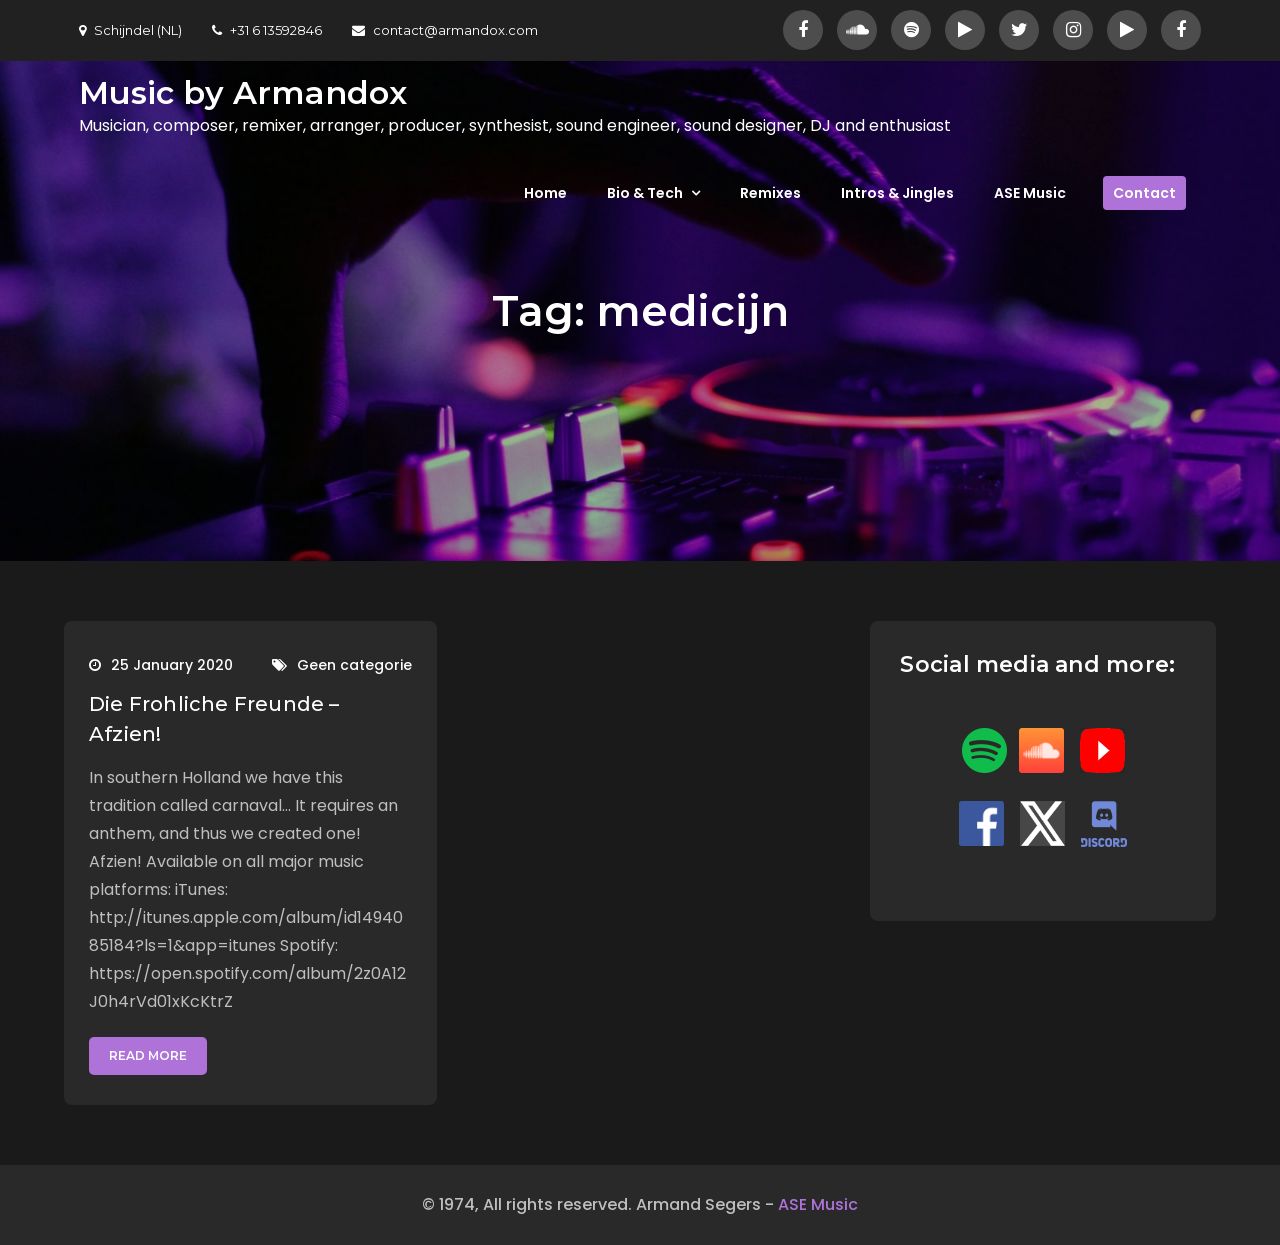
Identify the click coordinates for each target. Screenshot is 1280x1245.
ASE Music (1030, 193)
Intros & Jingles (897, 193)
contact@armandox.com (445, 30)
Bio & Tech (645, 193)
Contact (1144, 193)
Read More (148, 1055)
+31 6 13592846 (267, 30)
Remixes (770, 193)
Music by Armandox (243, 92)
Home (545, 193)
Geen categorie (354, 665)
